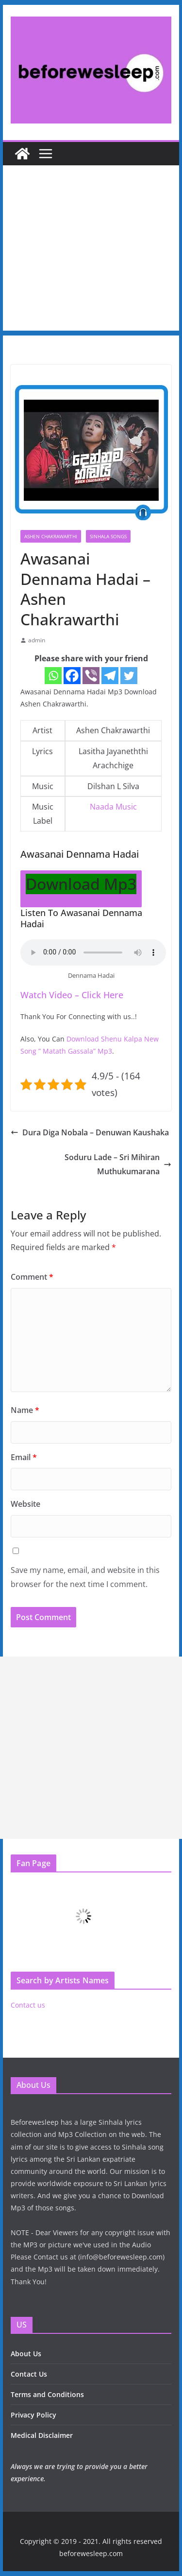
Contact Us (29, 2374)
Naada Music (113, 806)
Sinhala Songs (108, 536)
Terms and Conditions (47, 2394)
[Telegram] (109, 675)
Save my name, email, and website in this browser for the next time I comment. (85, 1577)
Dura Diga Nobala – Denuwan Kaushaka (90, 1132)
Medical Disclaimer (42, 2435)
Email (24, 1457)
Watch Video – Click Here (71, 995)
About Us (26, 2353)
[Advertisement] (91, 250)
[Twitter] (128, 675)
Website (25, 1504)
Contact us (28, 2005)
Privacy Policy (33, 2414)
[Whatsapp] (53, 675)
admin (36, 640)
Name (25, 1410)
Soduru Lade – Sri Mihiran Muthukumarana (118, 1164)
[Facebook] (72, 675)
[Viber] (91, 675)
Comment (32, 1276)
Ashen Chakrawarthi (50, 536)
